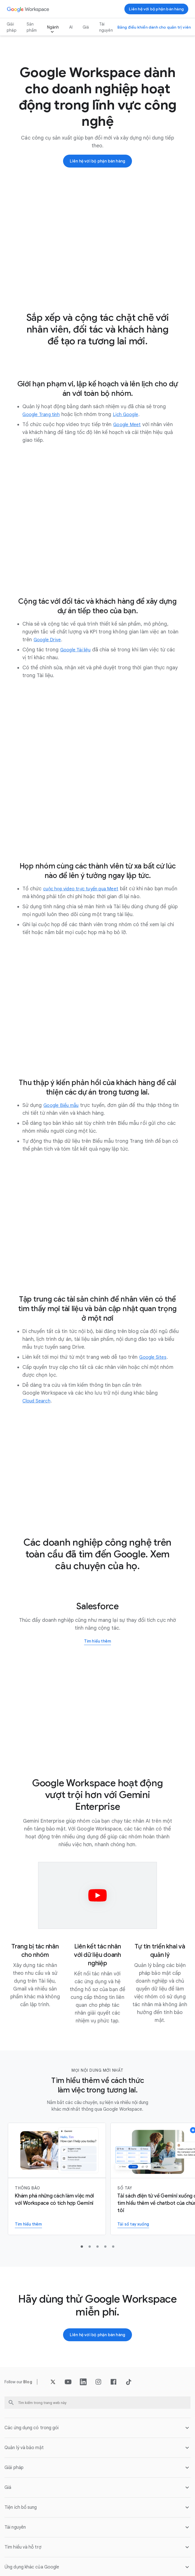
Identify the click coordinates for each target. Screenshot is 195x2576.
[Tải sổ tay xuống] (135, 2225)
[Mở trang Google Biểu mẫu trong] (63, 1106)
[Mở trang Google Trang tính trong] (43, 415)
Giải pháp (12, 27)
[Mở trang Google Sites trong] (154, 1358)
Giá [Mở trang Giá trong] (86, 27)
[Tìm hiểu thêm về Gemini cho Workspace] (57, 2180)
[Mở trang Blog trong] (27, 2383)
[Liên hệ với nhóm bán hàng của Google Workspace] (156, 9)
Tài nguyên (106, 27)
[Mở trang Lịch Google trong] (133, 415)
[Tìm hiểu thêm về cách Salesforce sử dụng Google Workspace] (97, 1642)
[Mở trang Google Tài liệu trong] (78, 650)
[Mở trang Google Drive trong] (49, 640)
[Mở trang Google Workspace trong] (28, 9)
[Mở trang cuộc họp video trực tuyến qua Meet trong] (86, 889)
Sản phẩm (32, 27)
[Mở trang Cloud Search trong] (38, 1401)
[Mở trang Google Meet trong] (128, 425)
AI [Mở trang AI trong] (71, 27)
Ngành (53, 27)
